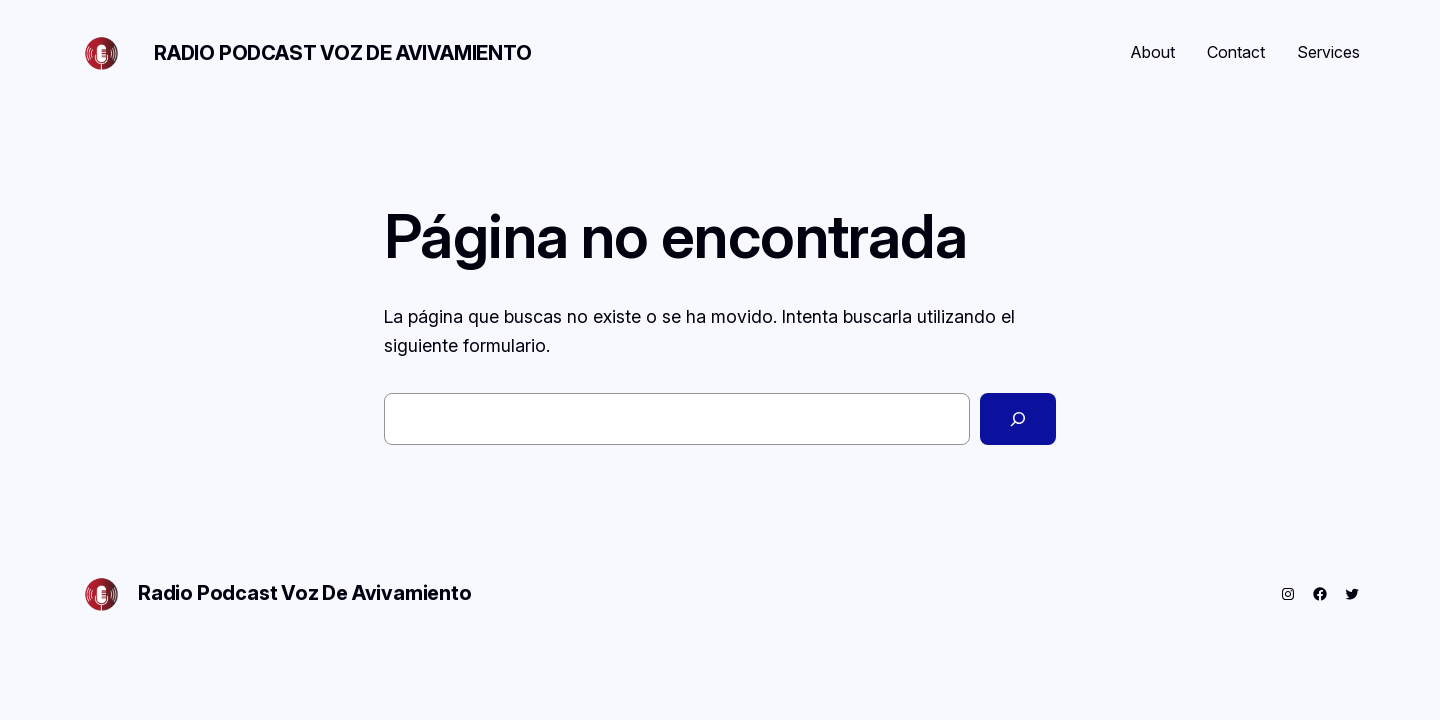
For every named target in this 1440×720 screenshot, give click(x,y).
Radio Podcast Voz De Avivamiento (343, 53)
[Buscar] (1018, 419)
